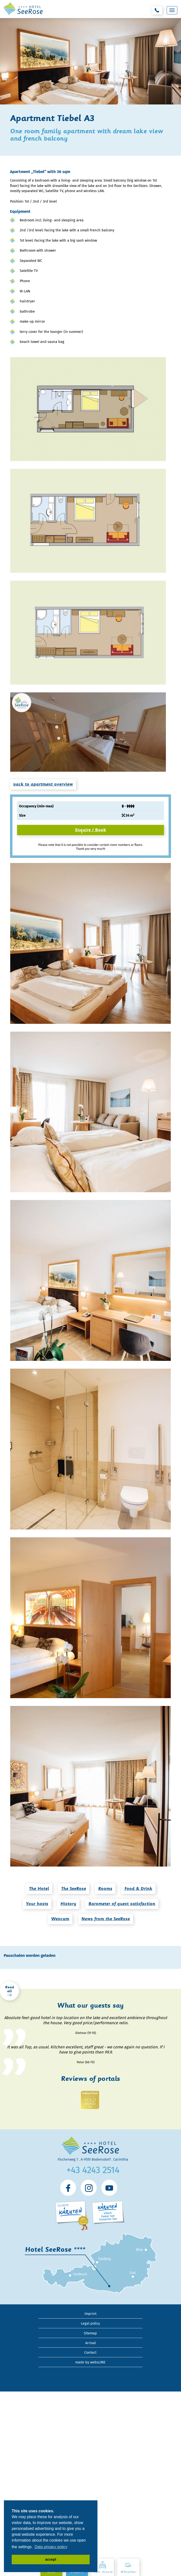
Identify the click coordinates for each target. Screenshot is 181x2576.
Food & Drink (138, 1888)
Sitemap (90, 2333)
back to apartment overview (43, 784)
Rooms (105, 1888)
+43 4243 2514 (93, 2170)
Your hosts (37, 1903)
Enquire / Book (90, 829)
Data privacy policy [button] (51, 2547)
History (68, 1903)
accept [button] (50, 2559)
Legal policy (90, 2323)
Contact (90, 2352)
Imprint (90, 2313)
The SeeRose (73, 1888)
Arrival (90, 2343)
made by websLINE (90, 2362)
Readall (9, 1991)
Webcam (60, 1918)
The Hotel (39, 1888)
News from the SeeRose (105, 1918)
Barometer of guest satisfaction (121, 1903)
